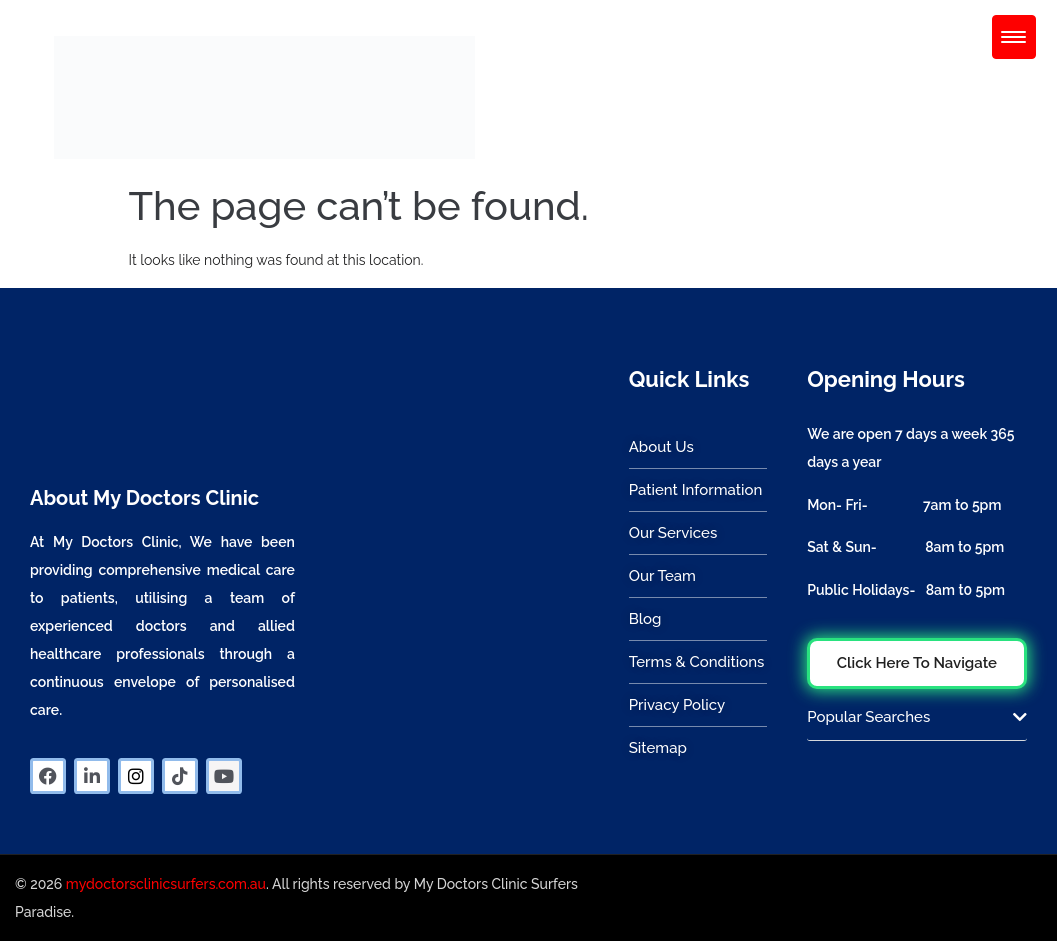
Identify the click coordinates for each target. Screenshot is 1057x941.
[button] (916, 725)
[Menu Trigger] (1014, 37)
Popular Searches (868, 717)
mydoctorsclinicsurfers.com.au (166, 884)
